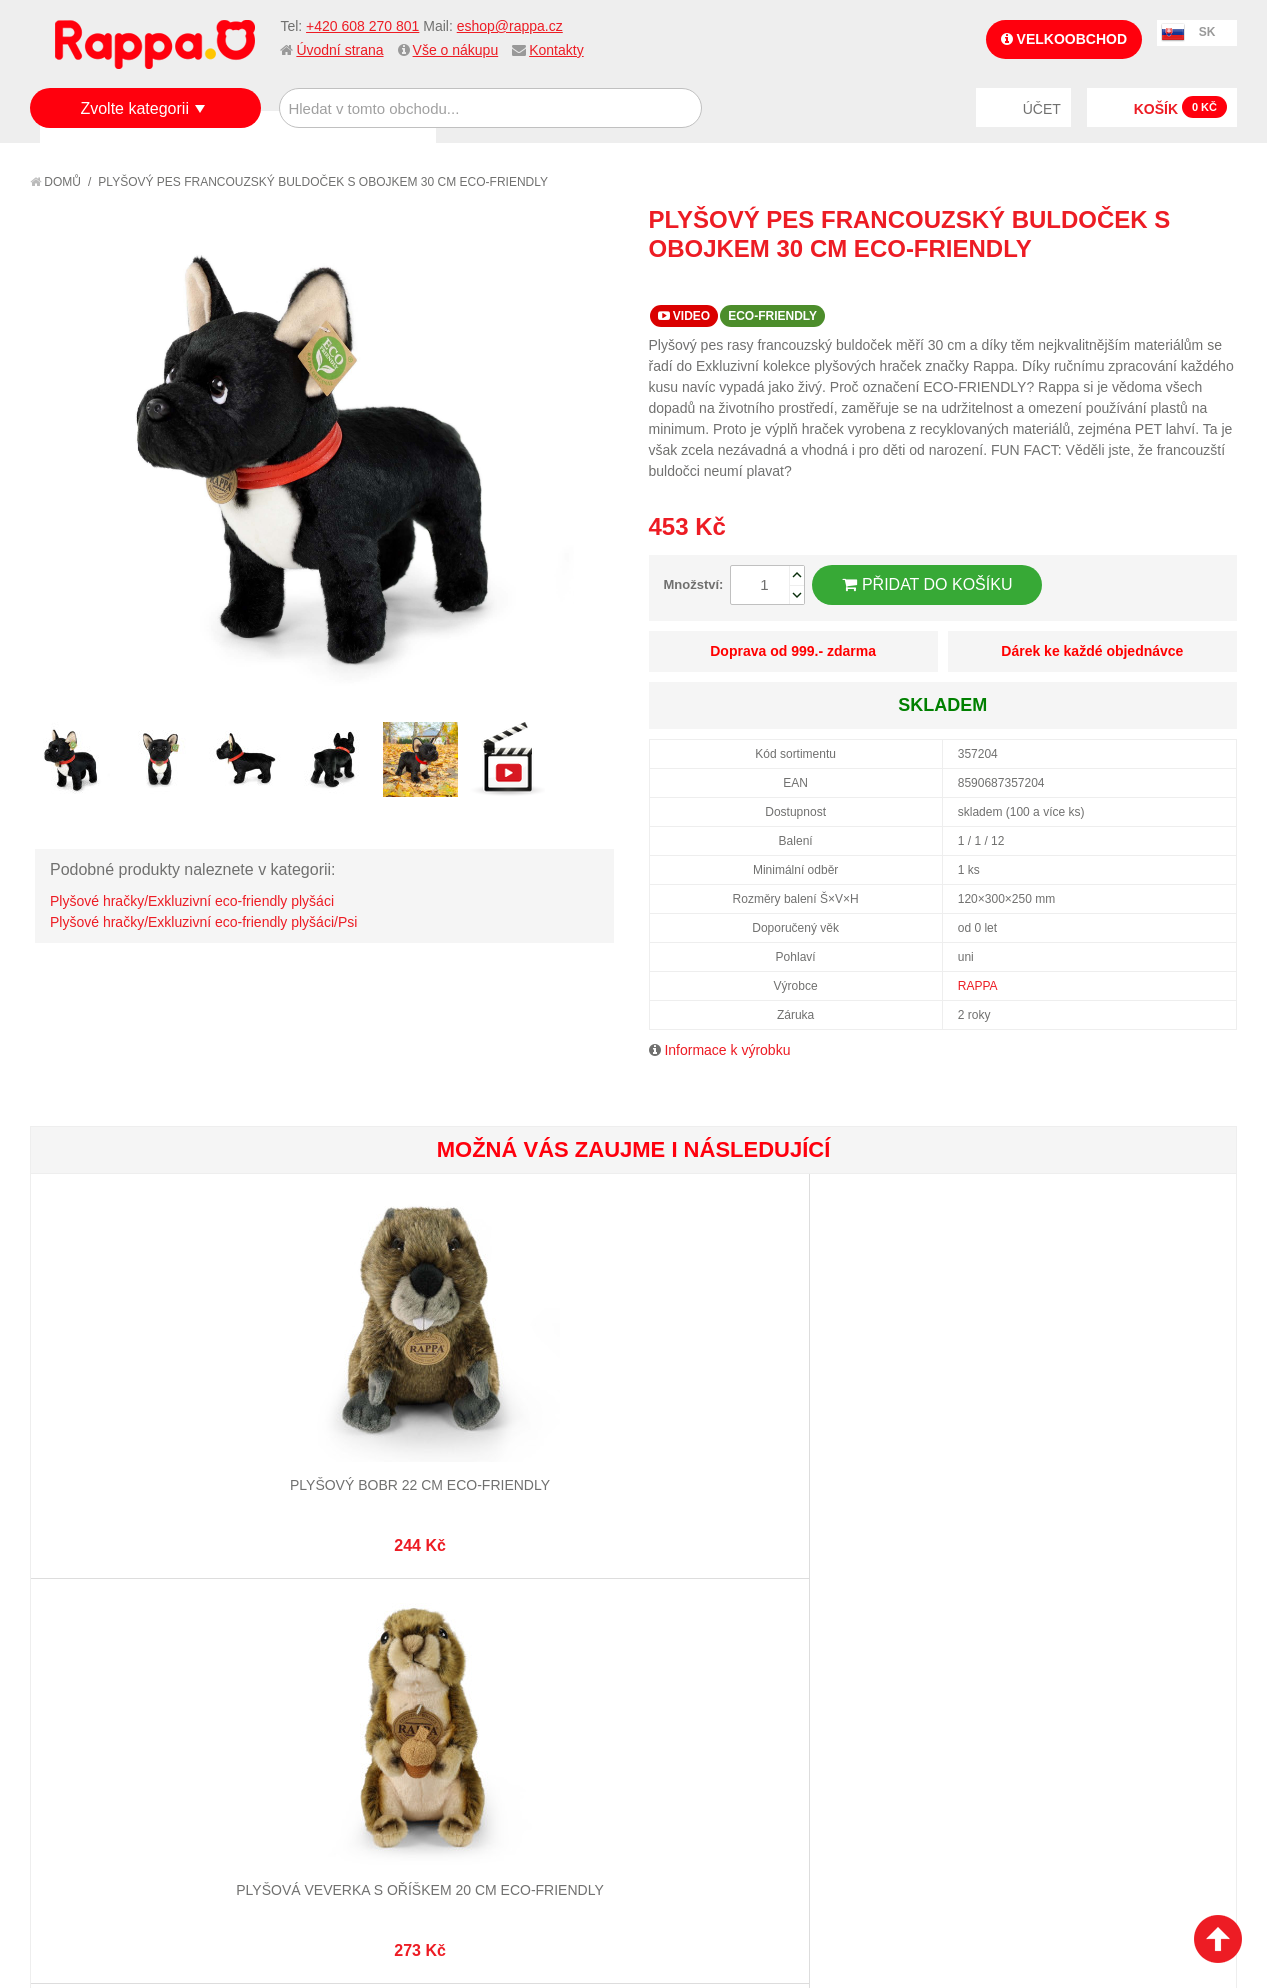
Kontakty (556, 50)
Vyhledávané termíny (321, 1632)
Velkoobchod (1064, 39)
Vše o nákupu (456, 50)
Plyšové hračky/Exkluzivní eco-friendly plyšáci (192, 901)
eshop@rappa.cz (510, 26)
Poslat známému (1137, 285)
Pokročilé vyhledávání (327, 1657)
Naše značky (93, 1748)
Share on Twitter (1217, 285)
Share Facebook (1177, 285)
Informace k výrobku (727, 1050)
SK (1207, 32)
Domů (55, 182)
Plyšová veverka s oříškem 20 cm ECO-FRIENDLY (331, 1408)
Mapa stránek (295, 1607)
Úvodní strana (339, 50)
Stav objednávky (504, 1632)
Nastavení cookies (584, 1888)
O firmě (76, 1607)
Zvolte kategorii (134, 108)
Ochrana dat (94, 1723)
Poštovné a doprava (119, 1699)
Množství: (694, 584)
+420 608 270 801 (362, 26)
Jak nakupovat (100, 1632)
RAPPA (978, 986)
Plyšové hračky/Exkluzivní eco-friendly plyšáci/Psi (203, 922)
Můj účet (477, 1607)
